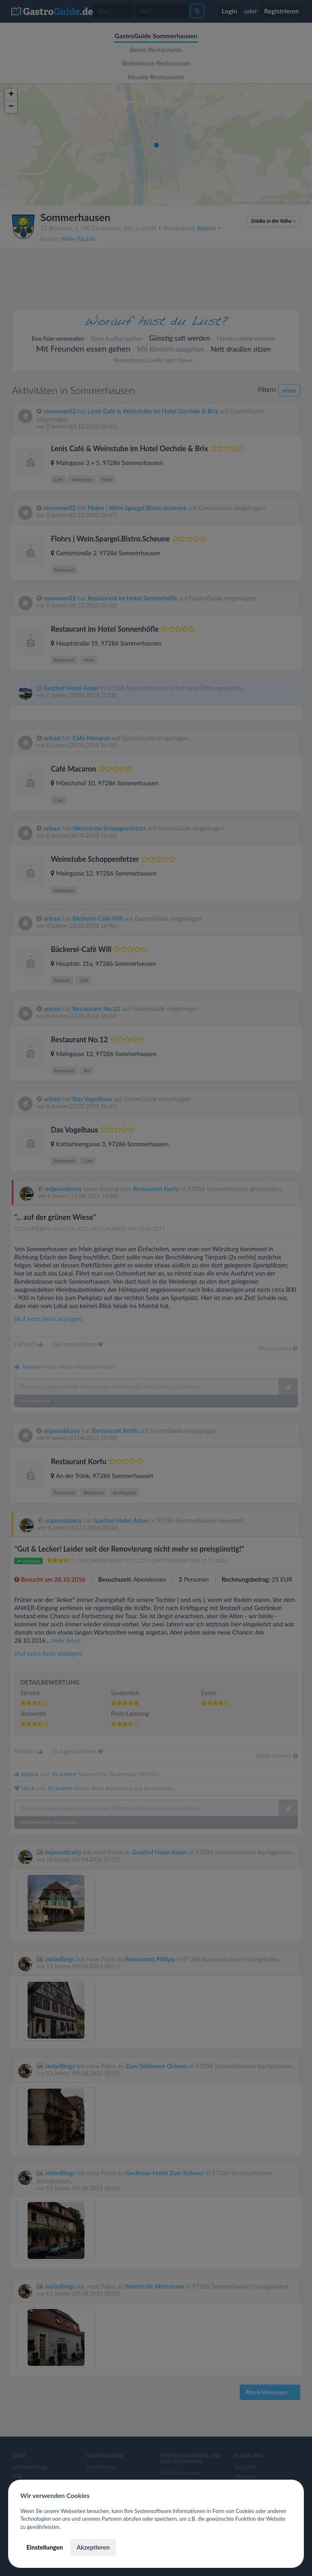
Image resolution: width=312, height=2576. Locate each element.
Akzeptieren (92, 2547)
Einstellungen (44, 2547)
